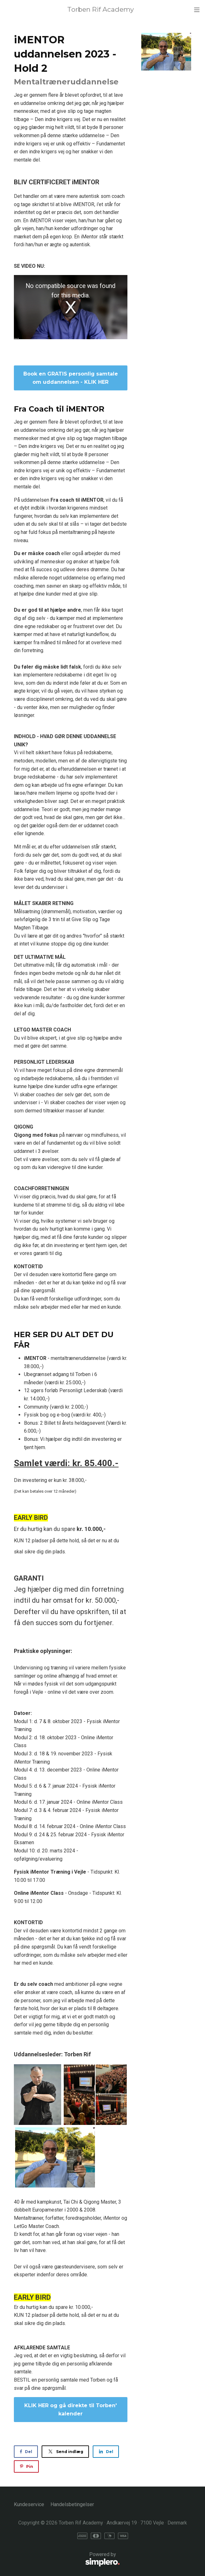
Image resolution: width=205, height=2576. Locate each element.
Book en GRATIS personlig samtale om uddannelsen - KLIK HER (70, 378)
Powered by (67, 2559)
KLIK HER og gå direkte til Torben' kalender (70, 2409)
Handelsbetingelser (72, 2504)
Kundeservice (29, 2504)
